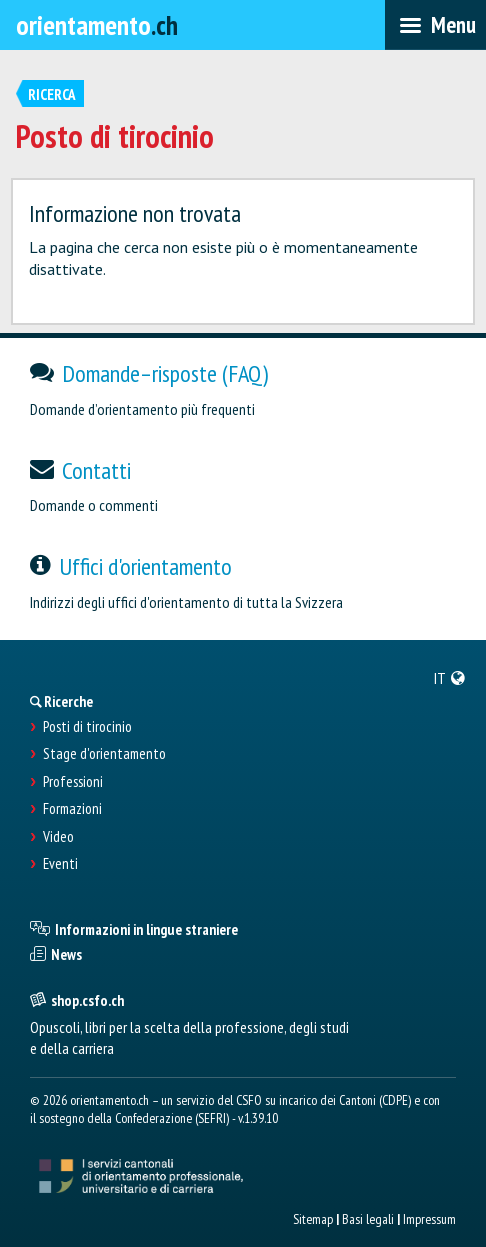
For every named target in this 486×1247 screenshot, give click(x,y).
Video (58, 837)
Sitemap (313, 1219)
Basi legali (368, 1219)
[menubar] (435, 25)
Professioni (73, 782)
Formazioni (72, 809)
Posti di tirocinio (87, 727)
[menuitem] (450, 678)
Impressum (429, 1219)
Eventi (60, 864)
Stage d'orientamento (104, 754)
